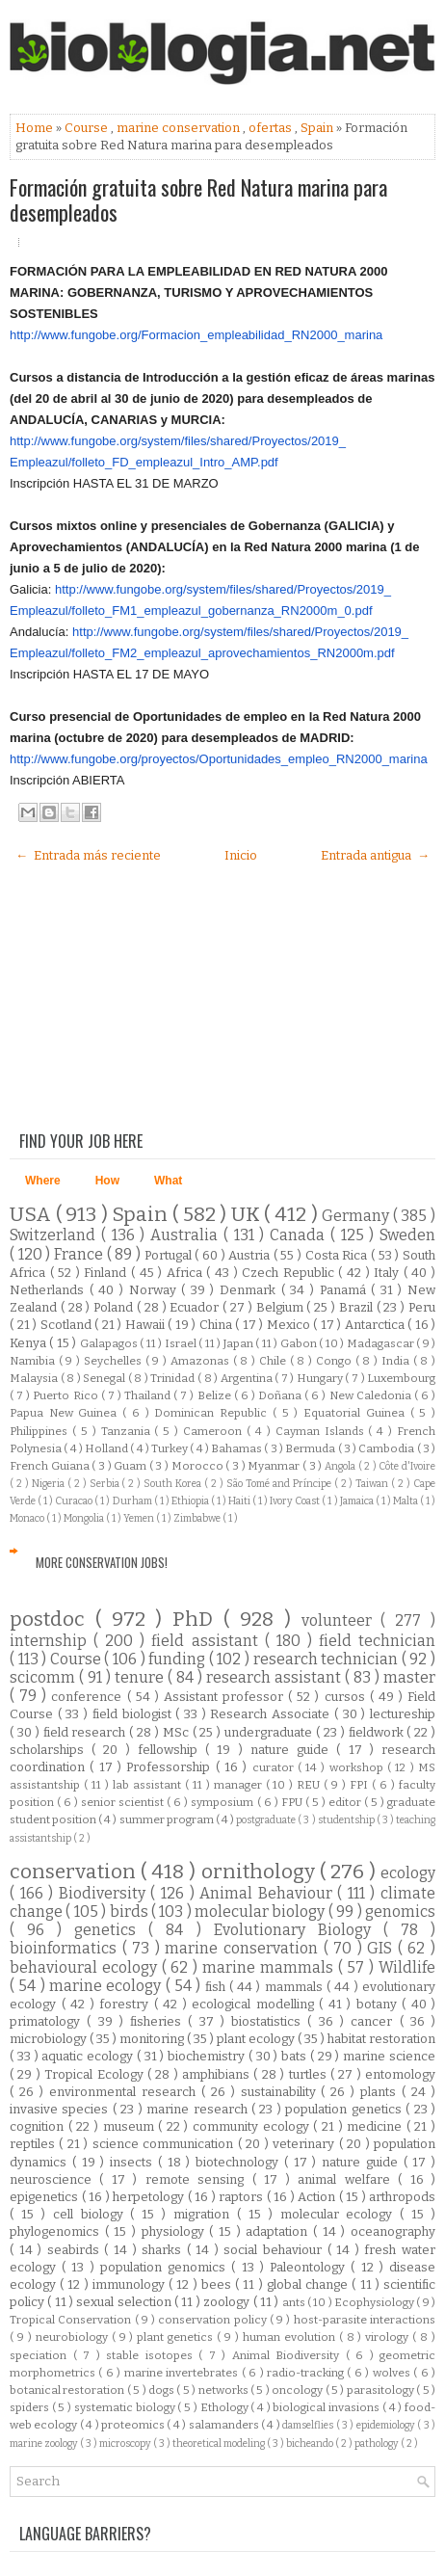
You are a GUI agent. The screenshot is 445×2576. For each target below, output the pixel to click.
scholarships (51, 1749)
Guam (131, 1466)
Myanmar (275, 1466)
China (217, 1324)
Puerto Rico (66, 1395)
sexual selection (125, 2302)
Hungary (321, 1378)
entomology (400, 2074)
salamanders (225, 2424)
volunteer (341, 1620)
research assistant (275, 1677)
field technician (377, 1641)
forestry (126, 2004)
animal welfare (348, 2179)
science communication (165, 2144)
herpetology (150, 2197)
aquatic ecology (89, 2056)
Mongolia (85, 1518)
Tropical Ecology (95, 2074)
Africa (187, 1272)
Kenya (29, 1343)
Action (318, 2197)
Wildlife (407, 1967)
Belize (215, 1395)
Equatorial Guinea (356, 1413)
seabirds (76, 2250)
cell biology (92, 2214)
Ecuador (196, 1307)
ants (294, 2302)
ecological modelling (255, 2004)
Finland (107, 1272)
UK (248, 1215)
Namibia (34, 1361)
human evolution (291, 2337)
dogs (162, 2390)
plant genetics (177, 2337)
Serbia (106, 1483)
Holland (107, 1448)
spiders (31, 2407)
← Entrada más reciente (88, 855)
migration (205, 2214)
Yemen (139, 1518)
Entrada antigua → (375, 855)
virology (388, 2337)
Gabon (299, 1343)
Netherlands (50, 1290)
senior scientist (124, 1802)
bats (295, 2056)
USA (33, 1215)
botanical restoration (68, 2390)
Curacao (74, 1501)
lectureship (402, 1714)
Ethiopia (191, 1501)
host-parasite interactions (364, 2319)
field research (86, 1732)
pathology (377, 2443)
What (168, 1180)
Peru (421, 1307)
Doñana (281, 1395)
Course (88, 127)
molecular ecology (340, 2214)
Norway (155, 1290)
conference (88, 1696)
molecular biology (261, 1911)
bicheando (310, 2443)
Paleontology (310, 2267)
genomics (400, 1911)
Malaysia (35, 1378)
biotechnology (240, 2162)
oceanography (393, 2231)
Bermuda (311, 1448)
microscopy (126, 2443)
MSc (178, 1732)
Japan (239, 1343)
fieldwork (378, 1732)
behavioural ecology (86, 1967)
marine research (198, 2109)
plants (381, 2092)
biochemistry (208, 2056)
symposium (223, 1802)
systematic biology (125, 2407)
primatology (48, 2021)
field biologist (133, 1714)
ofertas (272, 127)
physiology (176, 2231)
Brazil (358, 1307)
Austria (251, 1255)
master (409, 1677)
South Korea (174, 1483)
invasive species (61, 2109)
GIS (382, 1948)
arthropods (402, 2197)
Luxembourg (401, 1378)
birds (130, 1911)
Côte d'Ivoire (407, 1466)
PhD (197, 1619)
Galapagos (110, 1343)
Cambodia (387, 1448)
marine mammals (270, 1967)
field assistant (207, 1641)
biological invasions (327, 2407)
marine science (389, 2056)
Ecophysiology (375, 2302)
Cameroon (215, 1431)
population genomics (165, 2267)
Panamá (346, 1290)
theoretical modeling (219, 2443)
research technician (327, 1659)
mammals (296, 1986)
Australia (186, 1235)
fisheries (159, 2021)
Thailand (148, 1395)
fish (217, 1986)
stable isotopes (152, 2355)
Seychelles (114, 1361)
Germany (357, 1216)
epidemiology (386, 2425)
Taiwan (373, 1483)
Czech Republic (290, 1272)
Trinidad (173, 1378)
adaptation (279, 2231)
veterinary (305, 2144)
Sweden (407, 1235)
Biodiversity (105, 1893)
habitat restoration (381, 2039)
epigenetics (46, 2197)
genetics (111, 1930)
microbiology (50, 2039)
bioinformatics (66, 1948)
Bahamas (237, 1448)
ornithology (260, 1872)
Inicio (240, 855)
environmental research (125, 2092)
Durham (133, 1501)
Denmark (250, 1290)
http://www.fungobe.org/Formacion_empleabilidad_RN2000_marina (196, 335)
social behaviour (275, 2250)
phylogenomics (57, 2231)
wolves (393, 2372)
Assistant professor (226, 1696)
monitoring (153, 2039)
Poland (115, 1307)
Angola (341, 1466)
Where (43, 1180)
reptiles (34, 2144)
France (80, 1254)
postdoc (52, 1619)
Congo (335, 1361)
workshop (358, 1767)
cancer (375, 2021)
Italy (389, 1272)
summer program (167, 1819)
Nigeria (49, 1483)
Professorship (170, 1767)
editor (346, 1802)
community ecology (253, 2126)
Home (35, 127)
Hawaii (147, 1324)
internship (51, 1641)
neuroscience (54, 2179)
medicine (376, 2126)
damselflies (308, 2425)
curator (275, 1767)
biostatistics (269, 2021)
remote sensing (198, 2179)
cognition (39, 2126)
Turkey (170, 1448)
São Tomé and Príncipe (280, 1483)
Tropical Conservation (72, 2319)
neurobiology (74, 2337)
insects (134, 2162)
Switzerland (55, 1235)
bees (218, 2284)
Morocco (198, 1466)
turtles (309, 2074)
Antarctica (376, 1324)
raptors (243, 2197)
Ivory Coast (296, 1501)
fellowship (171, 1749)
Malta (406, 1501)
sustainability (281, 2092)
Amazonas (201, 1361)
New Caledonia (371, 1395)
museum (131, 2126)
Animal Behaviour (268, 1893)
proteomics (134, 2424)
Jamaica (358, 1501)
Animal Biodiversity (289, 2355)
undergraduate (270, 1732)
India (397, 1361)
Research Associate (271, 1714)
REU (310, 1785)
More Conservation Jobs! (102, 1562)
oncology (298, 2390)
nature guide (293, 1749)
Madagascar (381, 1343)
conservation (75, 1872)
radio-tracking (307, 2372)
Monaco (28, 1518)
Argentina (248, 1378)
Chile (274, 1361)
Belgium (281, 1307)
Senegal (105, 1378)
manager (240, 1785)
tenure (141, 1677)
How (107, 1180)
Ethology (225, 2407)
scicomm (44, 1677)
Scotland (67, 1324)
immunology (130, 2284)
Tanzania (128, 1431)
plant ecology (257, 2039)
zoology (227, 2302)
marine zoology (45, 2443)
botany (379, 2004)
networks (224, 2390)
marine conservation (180, 127)
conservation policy (214, 2319)
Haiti (240, 1501)
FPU (293, 1802)
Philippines (41, 1431)
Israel (181, 1343)
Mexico (290, 1324)
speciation (41, 2355)
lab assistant (149, 1785)
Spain (318, 127)
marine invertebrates (183, 2372)
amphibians (217, 2074)
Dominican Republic (213, 1413)
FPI (361, 1785)
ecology (407, 1873)
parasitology (381, 2390)
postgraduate (267, 1820)
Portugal (170, 1255)
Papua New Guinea (66, 1413)
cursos (347, 1696)
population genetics (345, 2109)
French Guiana (51, 1466)
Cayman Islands (322, 1431)
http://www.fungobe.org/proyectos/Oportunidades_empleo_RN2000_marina (219, 759)
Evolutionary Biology (298, 1930)
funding (178, 1659)
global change (309, 2284)
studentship (347, 1820)
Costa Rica (338, 1255)
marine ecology (107, 1986)
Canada (300, 1235)
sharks (164, 2250)
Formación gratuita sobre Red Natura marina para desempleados (198, 199)
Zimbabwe (197, 1518)
